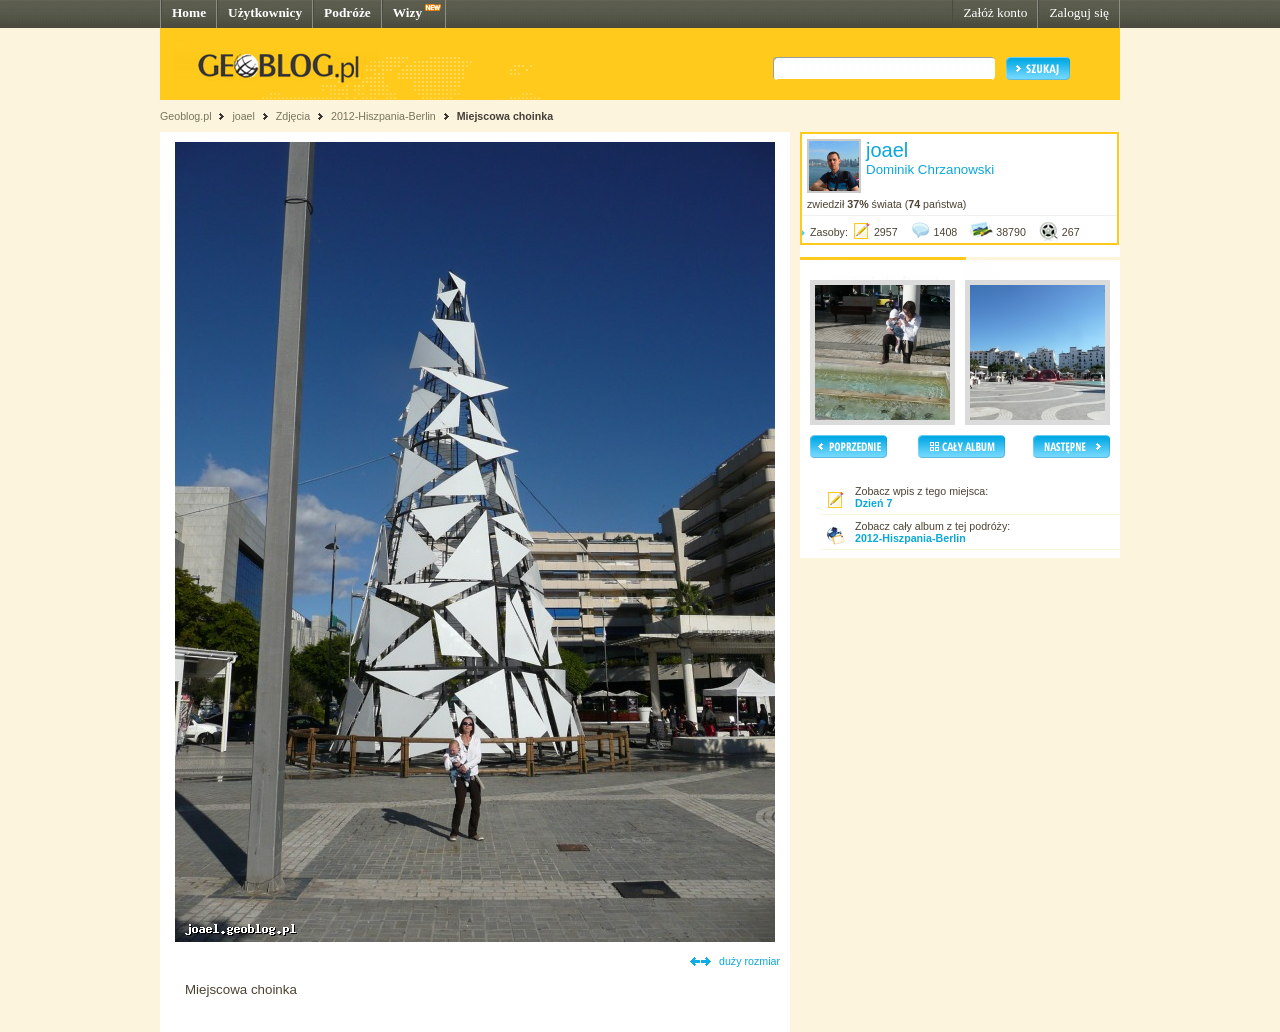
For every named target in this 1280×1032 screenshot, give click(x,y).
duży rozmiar (749, 961)
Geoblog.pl (186, 116)
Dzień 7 (873, 503)
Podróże (347, 12)
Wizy (407, 12)
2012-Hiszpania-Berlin (383, 116)
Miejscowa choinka (505, 116)
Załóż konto (995, 12)
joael (243, 116)
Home (189, 12)
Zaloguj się (1079, 12)
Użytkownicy (265, 12)
